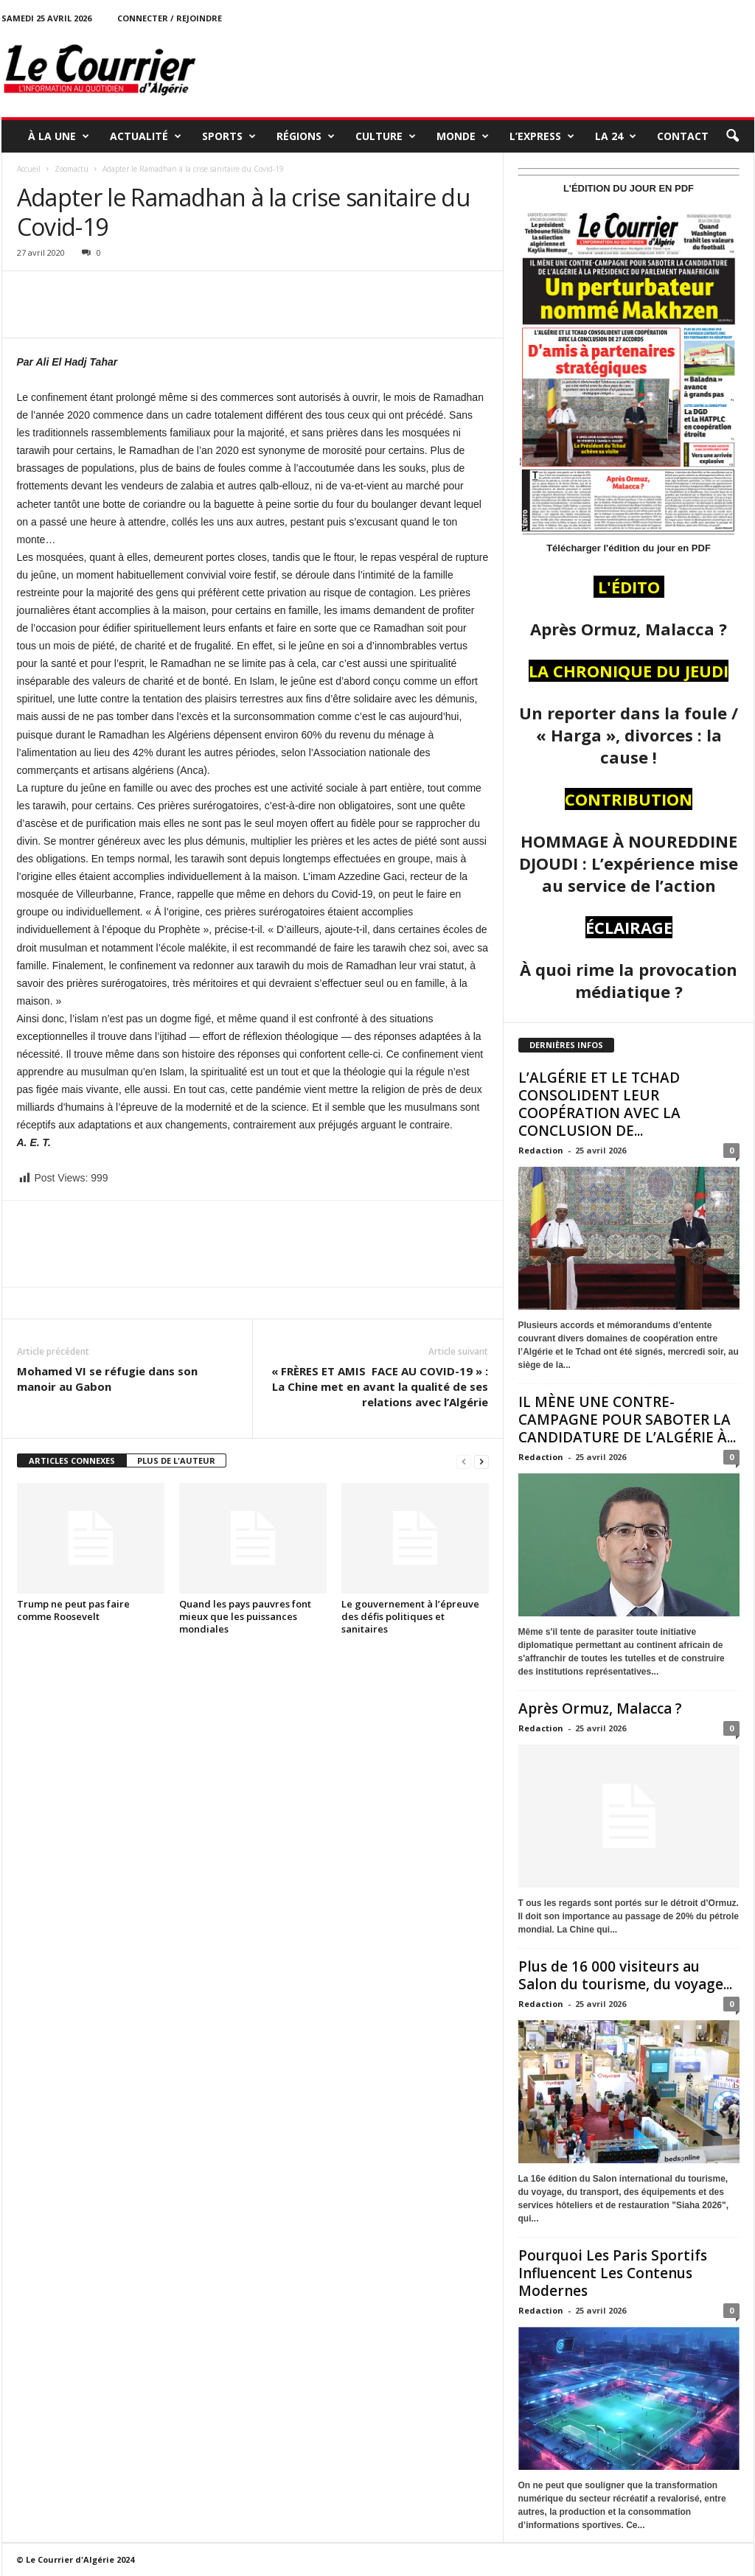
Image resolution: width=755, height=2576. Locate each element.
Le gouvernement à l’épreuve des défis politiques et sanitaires (410, 1616)
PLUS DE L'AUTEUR (176, 1460)
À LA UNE (58, 136)
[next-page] (481, 1461)
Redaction (540, 1150)
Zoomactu (71, 169)
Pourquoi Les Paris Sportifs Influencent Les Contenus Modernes (612, 2273)
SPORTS (229, 136)
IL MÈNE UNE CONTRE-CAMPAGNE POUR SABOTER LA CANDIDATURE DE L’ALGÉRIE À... (627, 1419)
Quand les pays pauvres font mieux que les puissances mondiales (245, 1616)
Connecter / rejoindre (169, 18)
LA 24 (615, 136)
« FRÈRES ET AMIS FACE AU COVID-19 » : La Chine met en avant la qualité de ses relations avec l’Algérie (379, 1386)
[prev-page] (463, 1461)
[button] (732, 136)
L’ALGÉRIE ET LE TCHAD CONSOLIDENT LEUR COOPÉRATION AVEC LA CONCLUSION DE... (599, 1104)
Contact (683, 136)
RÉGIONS (305, 136)
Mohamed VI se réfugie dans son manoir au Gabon (107, 1379)
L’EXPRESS (541, 136)
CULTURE (385, 136)
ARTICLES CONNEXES (72, 1460)
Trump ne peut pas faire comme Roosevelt (73, 1610)
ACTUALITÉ (145, 136)
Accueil (29, 169)
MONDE (462, 136)
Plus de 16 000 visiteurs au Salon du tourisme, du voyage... (625, 1975)
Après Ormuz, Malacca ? (600, 1708)
